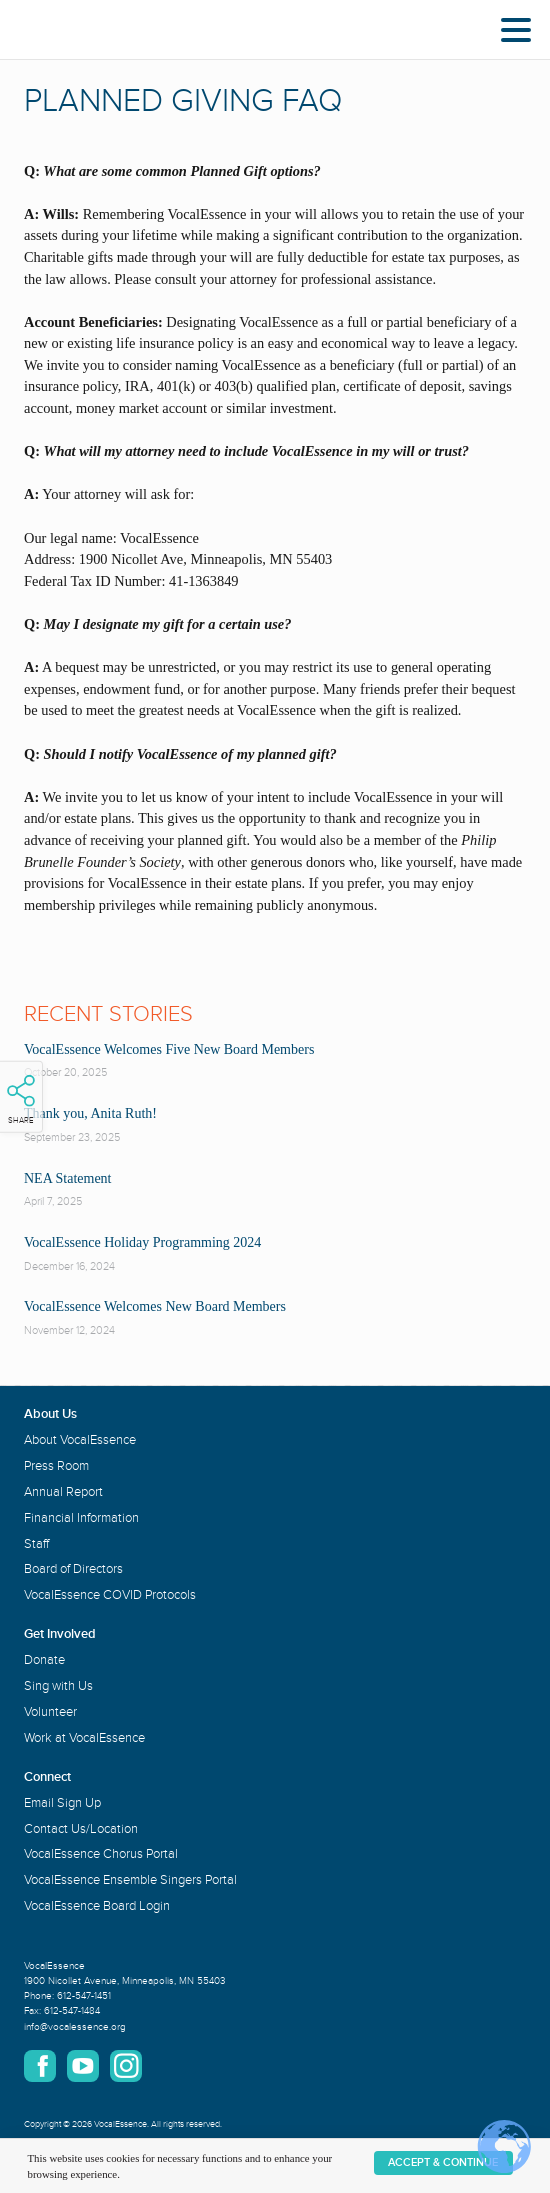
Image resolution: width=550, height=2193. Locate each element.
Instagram (126, 2066)
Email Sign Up (62, 1803)
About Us (50, 1414)
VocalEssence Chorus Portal (101, 1854)
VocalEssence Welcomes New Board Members (155, 1306)
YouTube (83, 2066)
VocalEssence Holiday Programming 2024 (142, 1242)
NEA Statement (68, 1178)
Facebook (40, 2066)
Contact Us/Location (81, 1829)
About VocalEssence (80, 1440)
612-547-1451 (84, 1996)
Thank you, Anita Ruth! (90, 1113)
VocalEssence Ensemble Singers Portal (130, 1880)
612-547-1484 (72, 2011)
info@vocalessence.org (75, 2027)
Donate (44, 1660)
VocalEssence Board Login (97, 1906)
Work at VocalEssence (84, 1738)
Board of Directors (73, 1569)
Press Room (56, 1466)
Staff (36, 1544)
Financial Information (81, 1518)
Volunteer (50, 1712)
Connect (47, 1777)
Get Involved (60, 1634)
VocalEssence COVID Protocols (110, 1595)
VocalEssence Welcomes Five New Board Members (169, 1049)
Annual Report (63, 1492)
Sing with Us (58, 1686)
